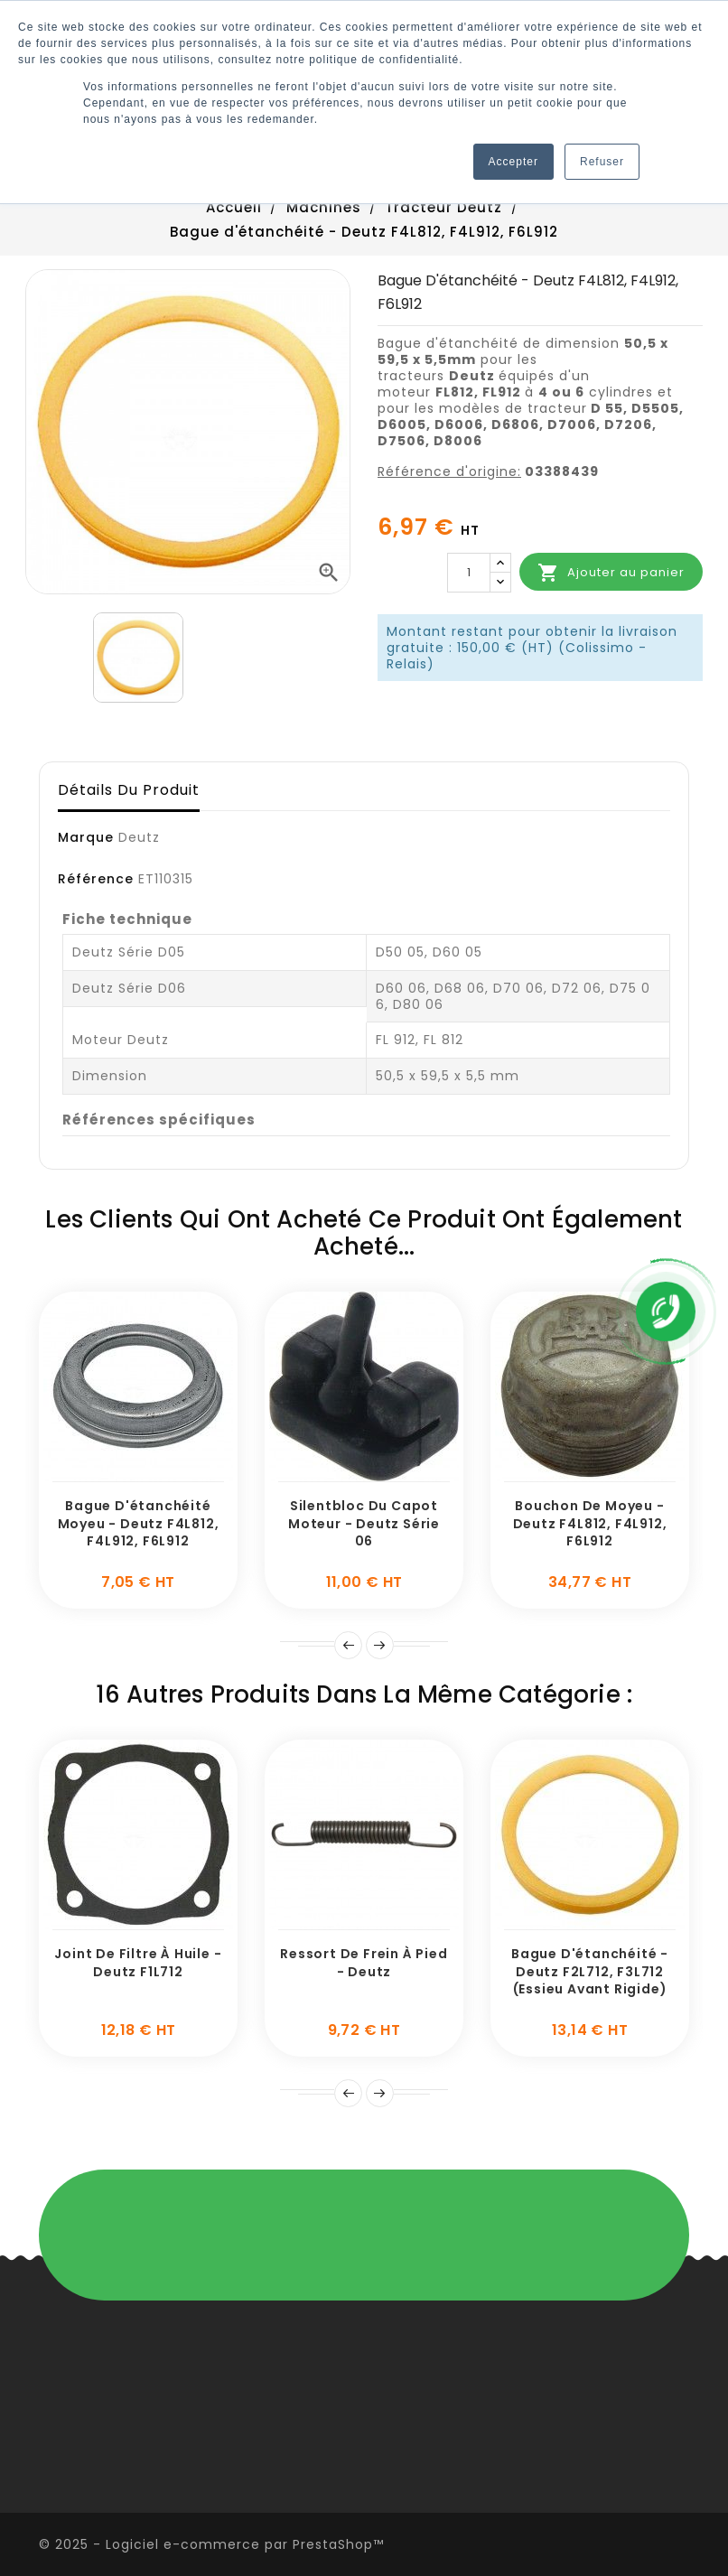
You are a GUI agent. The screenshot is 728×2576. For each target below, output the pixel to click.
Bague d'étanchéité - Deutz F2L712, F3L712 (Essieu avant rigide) (589, 1972)
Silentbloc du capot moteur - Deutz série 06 (364, 1524)
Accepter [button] (513, 161)
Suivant (380, 1645)
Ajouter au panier (611, 572)
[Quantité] (468, 573)
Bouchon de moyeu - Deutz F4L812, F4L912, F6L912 (590, 1524)
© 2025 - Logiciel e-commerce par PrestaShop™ (211, 2544)
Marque (86, 837)
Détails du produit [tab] (129, 789)
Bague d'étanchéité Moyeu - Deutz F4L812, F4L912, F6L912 (138, 1524)
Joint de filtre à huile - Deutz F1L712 (137, 1963)
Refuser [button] (602, 161)
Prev (348, 1645)
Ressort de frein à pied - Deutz (363, 1963)
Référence (96, 879)
